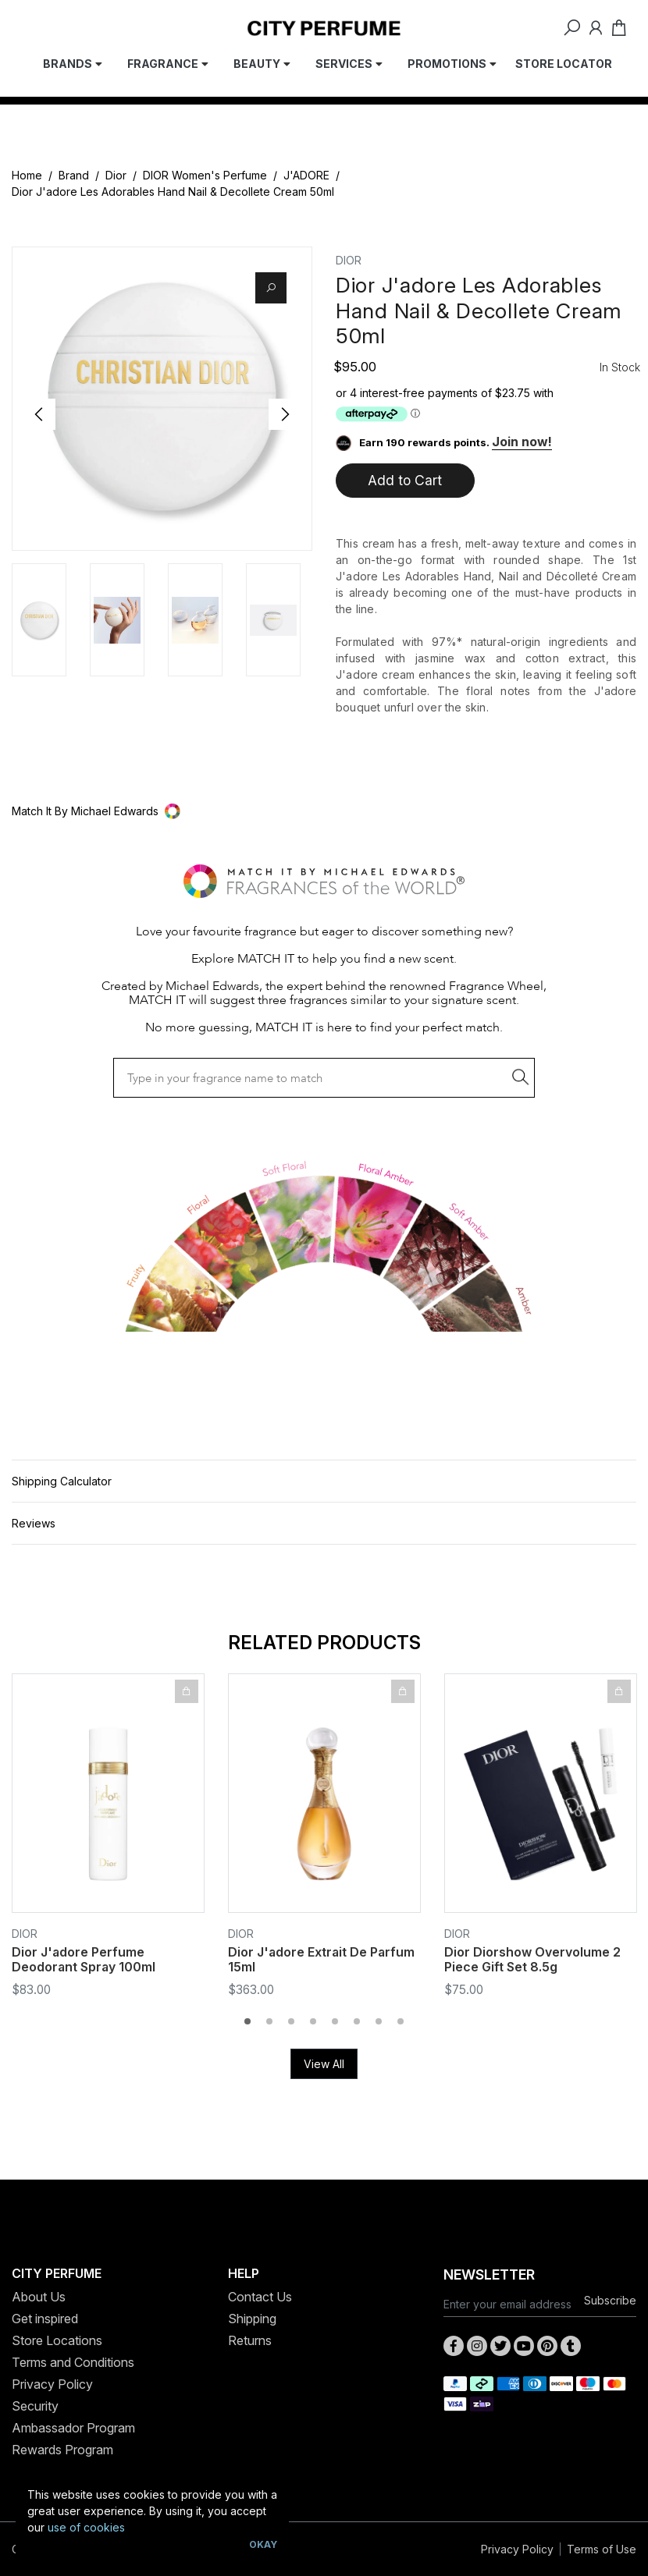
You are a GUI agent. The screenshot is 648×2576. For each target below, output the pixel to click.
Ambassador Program (73, 2428)
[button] (324, 811)
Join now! (522, 441)
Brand (74, 175)
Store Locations (57, 2340)
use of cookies (86, 2527)
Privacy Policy (52, 2384)
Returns (250, 2340)
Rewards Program (62, 2449)
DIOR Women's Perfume (205, 175)
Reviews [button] (33, 1523)
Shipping (252, 2318)
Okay (263, 2544)
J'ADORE (306, 175)
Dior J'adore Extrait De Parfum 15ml (321, 1959)
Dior (115, 175)
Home (27, 175)
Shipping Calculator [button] (62, 1481)
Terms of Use (601, 2549)
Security (35, 2406)
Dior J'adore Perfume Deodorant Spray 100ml (83, 1959)
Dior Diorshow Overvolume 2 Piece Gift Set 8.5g (532, 1959)
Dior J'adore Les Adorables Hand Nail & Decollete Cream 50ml (173, 191)
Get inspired (45, 2318)
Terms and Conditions (73, 2362)
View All (324, 2063)
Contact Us (260, 2297)
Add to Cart (405, 480)
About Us (39, 2297)
